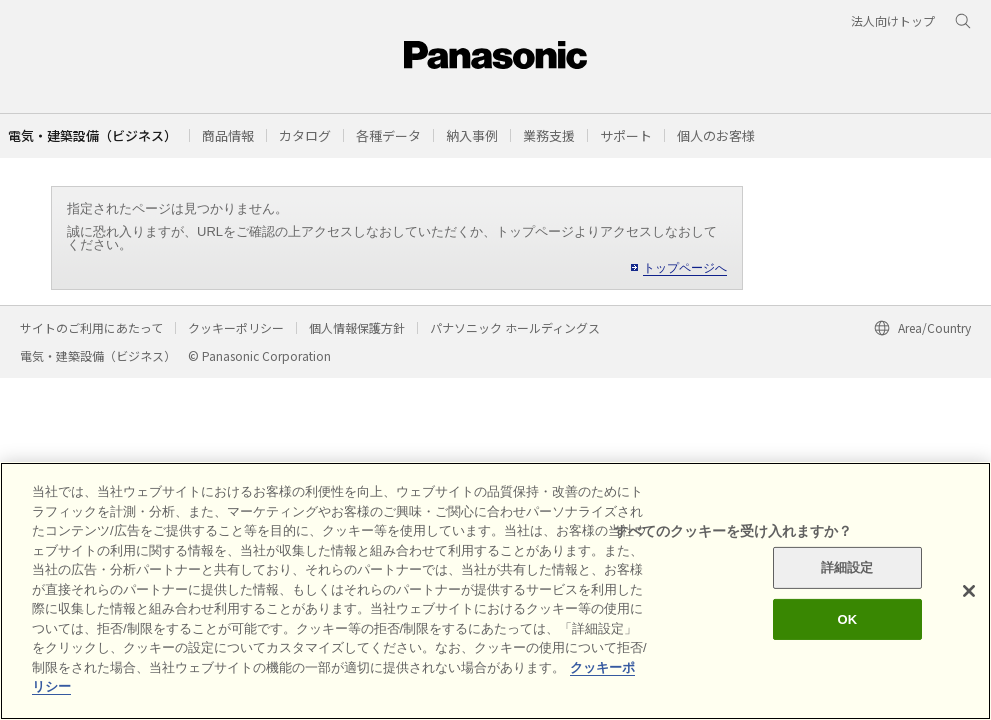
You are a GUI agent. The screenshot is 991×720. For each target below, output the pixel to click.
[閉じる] (969, 591)
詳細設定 (847, 567)
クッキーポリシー (236, 327)
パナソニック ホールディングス (515, 327)
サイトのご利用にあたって (91, 327)
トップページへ (685, 268)
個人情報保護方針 (357, 327)
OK (847, 619)
